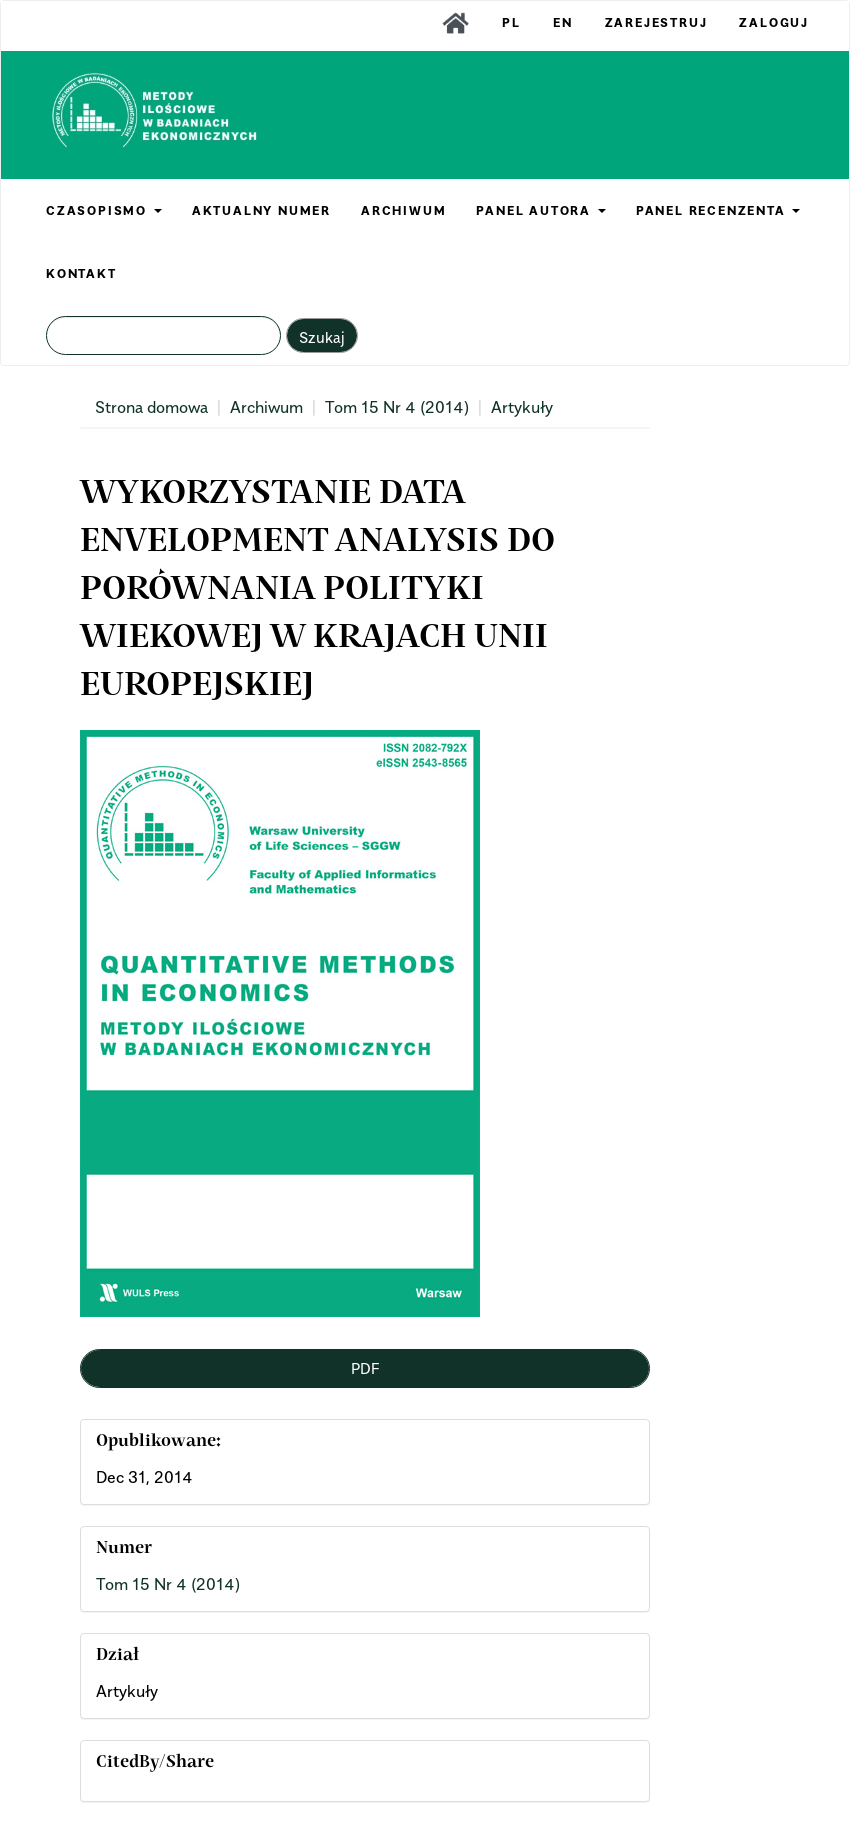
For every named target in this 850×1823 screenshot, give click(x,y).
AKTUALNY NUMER (261, 210)
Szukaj (322, 337)
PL (511, 22)
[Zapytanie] (163, 335)
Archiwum (266, 407)
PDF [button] (365, 1368)
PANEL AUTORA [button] (540, 210)
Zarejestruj (656, 22)
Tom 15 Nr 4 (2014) (397, 407)
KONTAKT (81, 273)
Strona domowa (151, 407)
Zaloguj (774, 22)
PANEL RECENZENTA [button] (718, 210)
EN (563, 22)
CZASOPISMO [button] (104, 210)
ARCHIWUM (403, 210)
